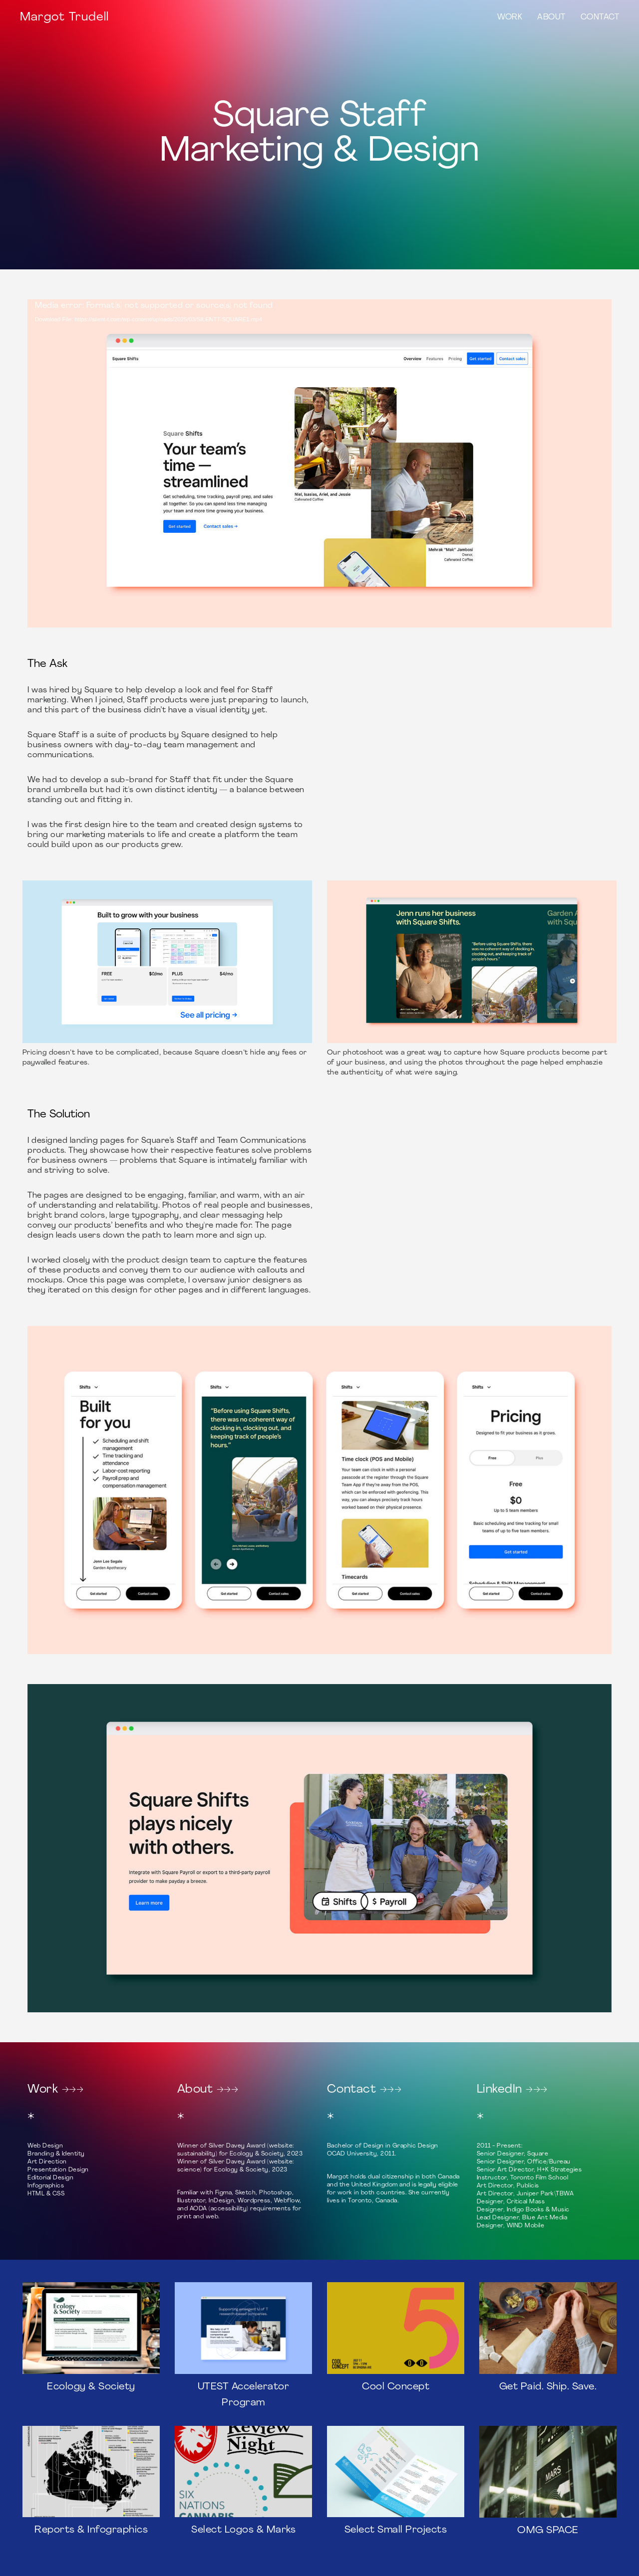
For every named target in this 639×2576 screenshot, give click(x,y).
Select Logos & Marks (243, 2530)
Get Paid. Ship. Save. (548, 2387)
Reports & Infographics (91, 2530)
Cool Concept (395, 2387)
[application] (319, 463)
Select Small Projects (395, 2530)
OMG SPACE (548, 2531)
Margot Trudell (64, 17)
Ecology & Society (91, 2387)
